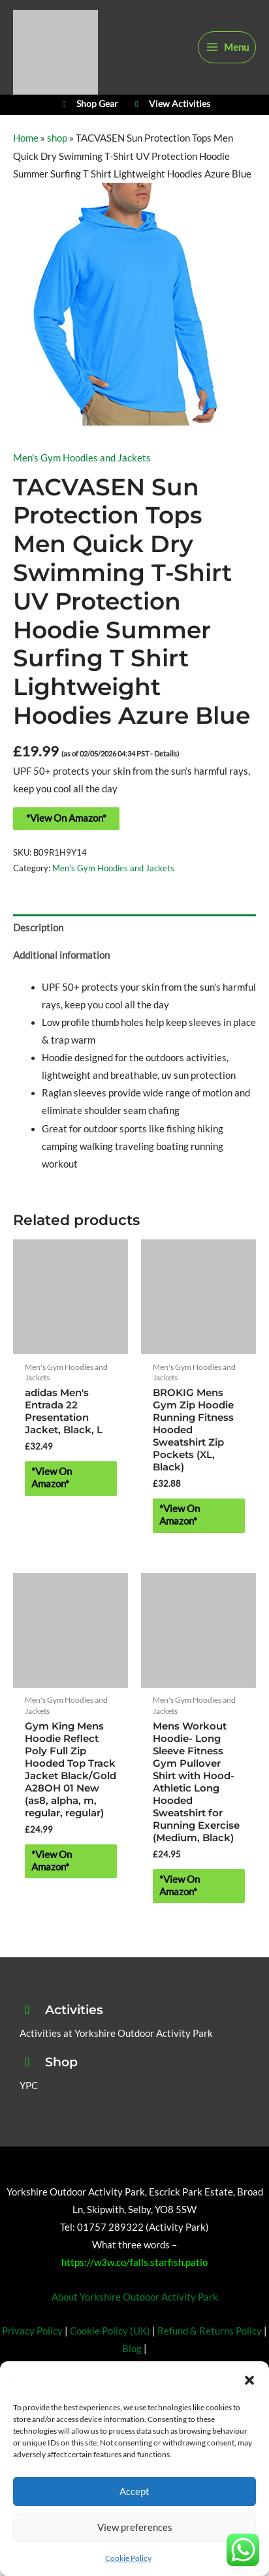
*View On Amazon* (66, 818)
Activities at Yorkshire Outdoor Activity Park (116, 2033)
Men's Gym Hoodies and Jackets (82, 457)
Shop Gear (88, 104)
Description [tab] (38, 927)
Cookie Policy (128, 2558)
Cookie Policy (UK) (110, 2330)
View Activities (170, 104)
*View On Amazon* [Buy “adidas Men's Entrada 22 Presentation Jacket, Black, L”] (51, 1477)
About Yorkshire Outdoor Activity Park (135, 2297)
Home (26, 138)
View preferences (134, 2527)
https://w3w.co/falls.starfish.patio (134, 2262)
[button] (249, 2379)
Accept (134, 2491)
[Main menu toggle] (227, 47)
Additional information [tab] (61, 955)
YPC (29, 2085)
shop (57, 138)
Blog (132, 2348)
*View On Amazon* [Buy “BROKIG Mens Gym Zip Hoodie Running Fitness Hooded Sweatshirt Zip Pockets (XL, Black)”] (179, 1515)
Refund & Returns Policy (209, 2330)
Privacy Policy (32, 2330)
